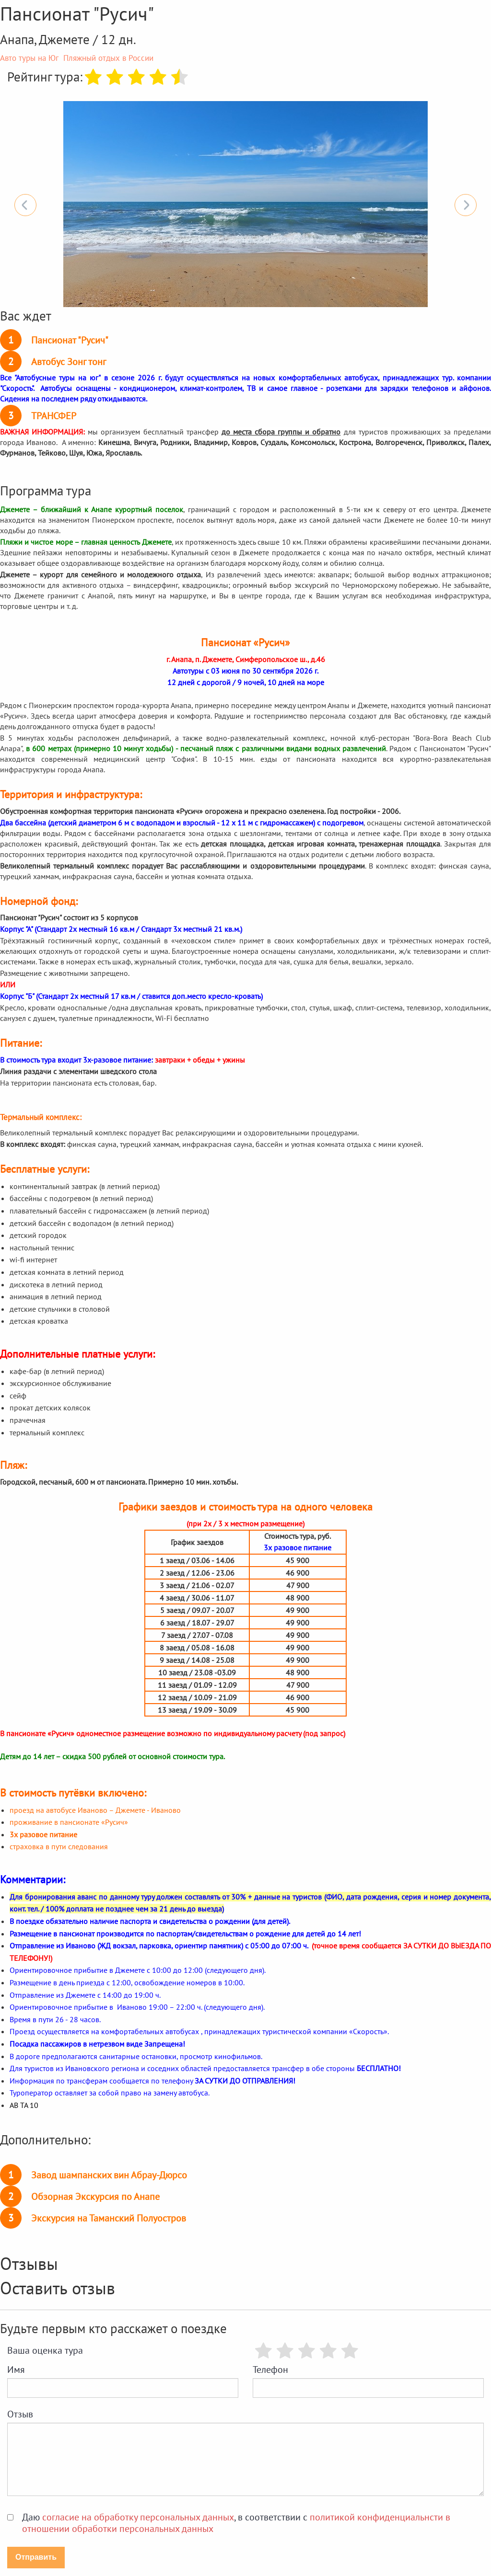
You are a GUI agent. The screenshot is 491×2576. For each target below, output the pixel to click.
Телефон (270, 2369)
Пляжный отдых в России (108, 58)
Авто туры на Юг (29, 58)
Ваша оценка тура (45, 2350)
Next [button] (466, 205)
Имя (16, 2369)
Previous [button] (25, 205)
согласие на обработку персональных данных (138, 2517)
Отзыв (20, 2414)
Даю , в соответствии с (236, 2522)
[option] (245, 204)
